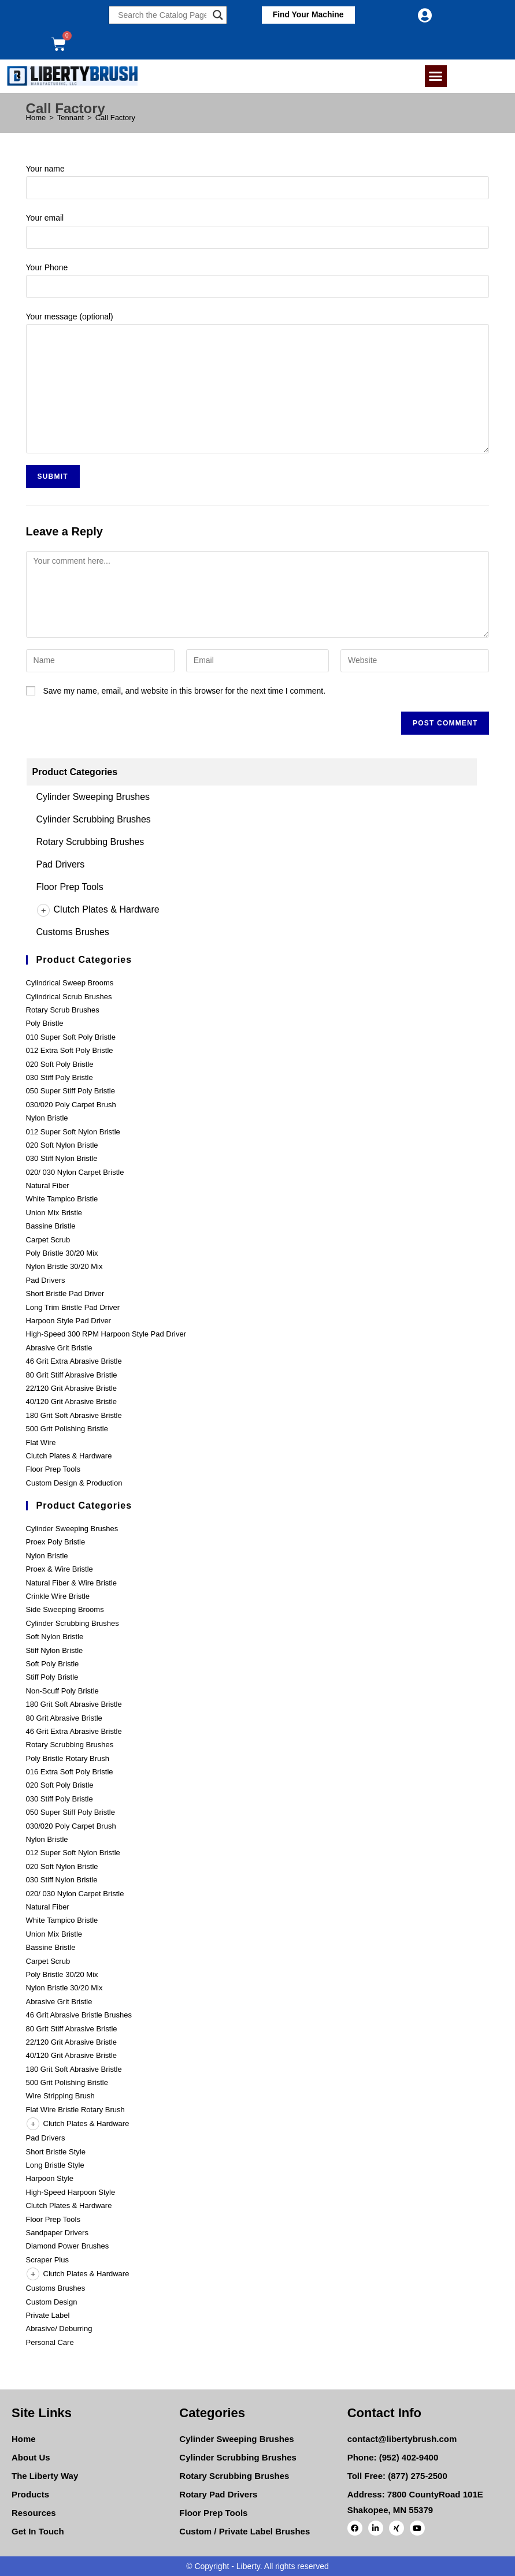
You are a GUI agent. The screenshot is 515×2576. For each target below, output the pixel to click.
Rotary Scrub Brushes (62, 1010)
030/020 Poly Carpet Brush (71, 1104)
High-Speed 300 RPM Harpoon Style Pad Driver (106, 1334)
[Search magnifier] (218, 15)
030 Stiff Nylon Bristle (62, 1158)
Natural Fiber (47, 1185)
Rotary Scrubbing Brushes (90, 842)
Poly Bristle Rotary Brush (68, 1758)
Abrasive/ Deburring (59, 2328)
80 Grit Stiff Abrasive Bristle (71, 1375)
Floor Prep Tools (69, 887)
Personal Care (50, 2342)
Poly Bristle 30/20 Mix (62, 1253)
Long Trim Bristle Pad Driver (73, 1307)
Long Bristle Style (55, 2165)
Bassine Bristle (51, 1226)
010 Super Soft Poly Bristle (71, 1037)
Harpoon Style (49, 2178)
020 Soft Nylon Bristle (62, 1145)
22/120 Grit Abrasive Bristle (71, 1388)
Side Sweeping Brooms (65, 1609)
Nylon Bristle (47, 1118)
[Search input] (162, 15)
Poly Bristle (45, 1023)
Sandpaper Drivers (57, 2232)
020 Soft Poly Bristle (60, 1064)
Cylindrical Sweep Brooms (70, 982)
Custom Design (51, 2302)
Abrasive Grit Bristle (59, 1347)
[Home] (36, 117)
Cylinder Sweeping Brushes (93, 797)
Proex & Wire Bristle (59, 1569)
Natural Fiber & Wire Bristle (71, 1583)
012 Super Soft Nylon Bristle (73, 1131)
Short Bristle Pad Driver (65, 1293)
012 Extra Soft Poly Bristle (69, 1050)
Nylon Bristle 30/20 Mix (64, 1266)
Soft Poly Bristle (52, 1663)
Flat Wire (41, 1442)
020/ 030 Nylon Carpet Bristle (75, 1172)
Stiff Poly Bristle (52, 1677)
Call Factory (115, 117)
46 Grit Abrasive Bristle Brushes (79, 2015)
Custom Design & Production (74, 1483)
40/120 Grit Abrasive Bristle (71, 1401)
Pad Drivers (60, 864)
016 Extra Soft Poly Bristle (69, 1771)
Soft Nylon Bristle (55, 1636)
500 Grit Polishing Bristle (67, 1428)
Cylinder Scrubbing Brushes (93, 819)
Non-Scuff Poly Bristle (62, 1691)
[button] (307, 15)
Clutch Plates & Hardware (98, 909)
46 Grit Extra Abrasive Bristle (74, 1361)
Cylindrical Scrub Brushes (69, 996)
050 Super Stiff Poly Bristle (70, 1090)
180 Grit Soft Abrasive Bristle (74, 1415)
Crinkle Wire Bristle (58, 1596)
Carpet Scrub (48, 1239)
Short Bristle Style (56, 2151)
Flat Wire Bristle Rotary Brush (75, 2109)
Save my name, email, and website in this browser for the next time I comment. (184, 690)
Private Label (48, 2315)
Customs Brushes (72, 932)
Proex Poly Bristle (56, 1542)
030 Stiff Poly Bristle (59, 1077)
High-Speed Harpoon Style (71, 2192)
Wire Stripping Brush (60, 2095)
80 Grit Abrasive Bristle (64, 1718)
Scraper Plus (47, 2259)
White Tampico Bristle (62, 1198)
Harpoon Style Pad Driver (68, 1320)
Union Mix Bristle (54, 1212)
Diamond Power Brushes (67, 2246)
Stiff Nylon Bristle (54, 1650)
